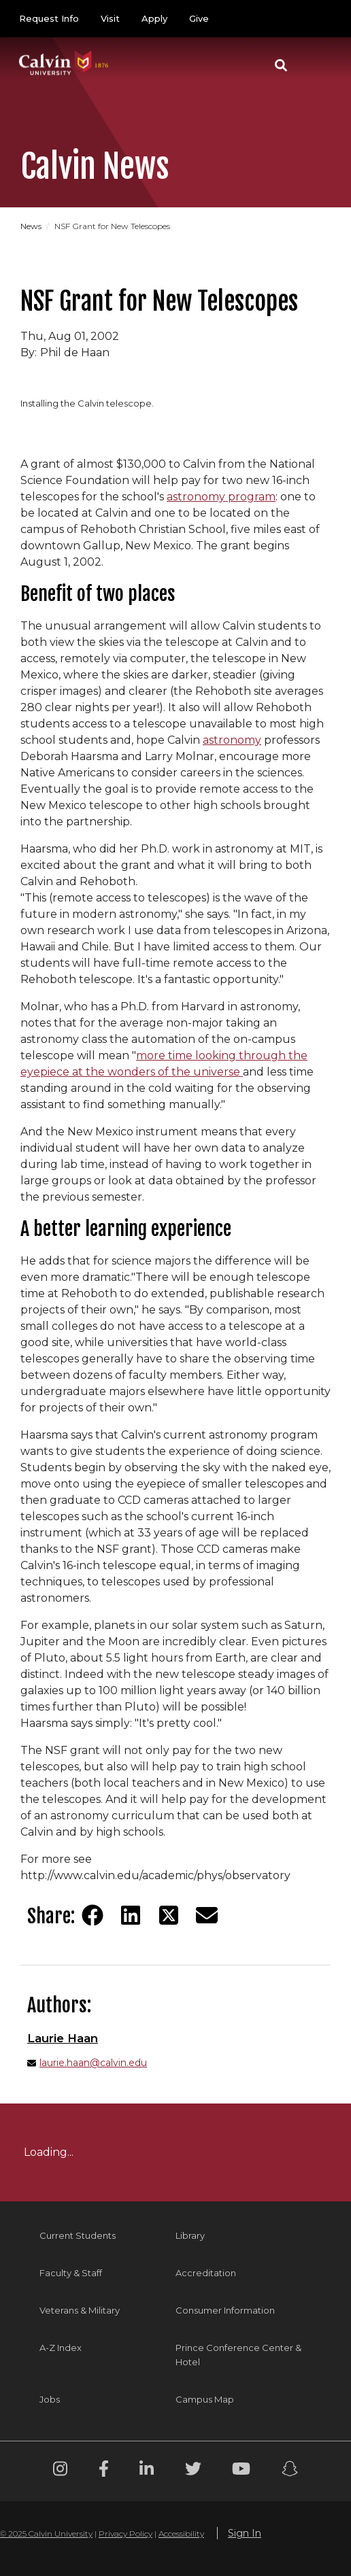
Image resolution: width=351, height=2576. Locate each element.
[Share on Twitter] (169, 1915)
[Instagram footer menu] (60, 2471)
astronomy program (221, 496)
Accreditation (206, 2272)
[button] (281, 65)
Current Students (77, 2235)
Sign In (244, 2533)
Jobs (49, 2399)
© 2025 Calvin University (46, 2533)
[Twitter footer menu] (193, 2471)
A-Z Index (60, 2347)
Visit (110, 18)
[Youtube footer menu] (241, 2471)
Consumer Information (225, 2310)
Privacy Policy (125, 2533)
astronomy (232, 740)
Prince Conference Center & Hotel (238, 2354)
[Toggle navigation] (316, 65)
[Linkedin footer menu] (146, 2471)
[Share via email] (207, 1915)
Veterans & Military (79, 2310)
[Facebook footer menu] (104, 2471)
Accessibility (181, 2533)
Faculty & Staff (70, 2272)
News (32, 226)
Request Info (49, 18)
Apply (154, 18)
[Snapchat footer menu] (290, 2471)
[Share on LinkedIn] (130, 1915)
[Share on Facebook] (92, 1915)
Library (190, 2235)
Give (199, 18)
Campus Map (205, 2399)
